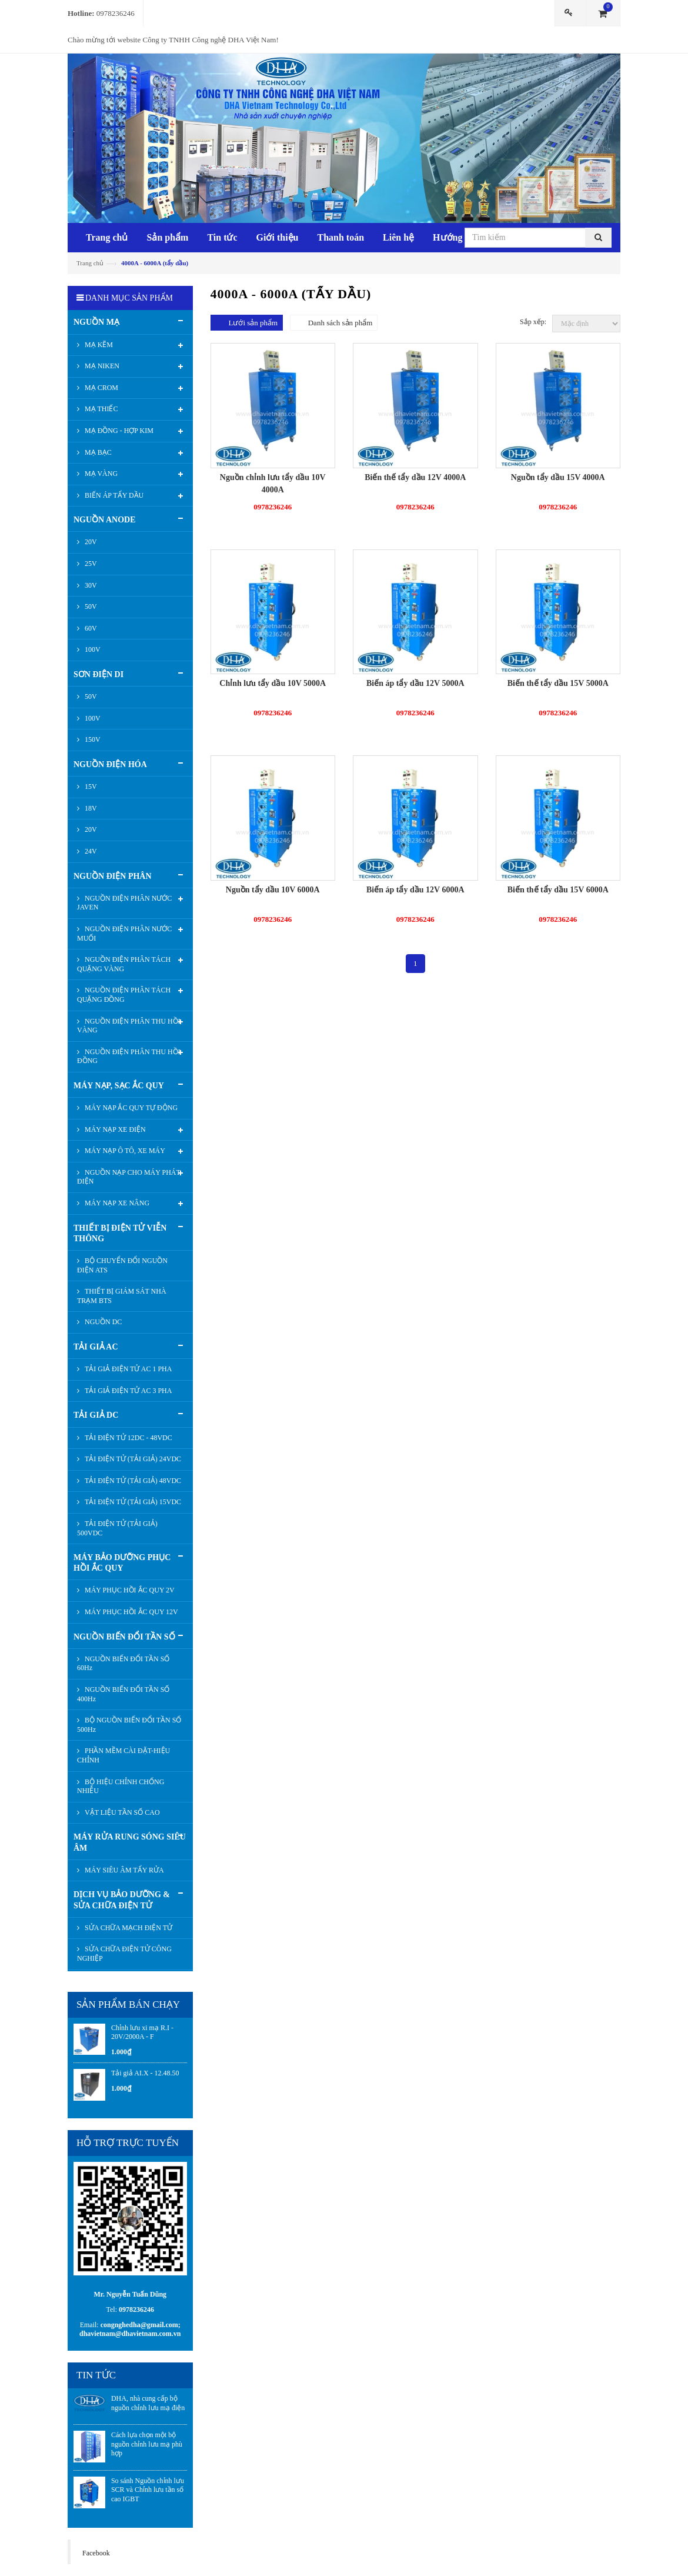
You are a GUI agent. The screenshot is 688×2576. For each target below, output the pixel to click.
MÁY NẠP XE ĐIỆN (114, 1129)
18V (90, 808)
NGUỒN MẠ (96, 322)
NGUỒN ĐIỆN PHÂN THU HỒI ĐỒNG (129, 1056)
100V (92, 649)
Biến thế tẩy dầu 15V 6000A (558, 889)
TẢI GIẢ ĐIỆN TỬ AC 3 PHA (127, 1391)
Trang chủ (89, 262)
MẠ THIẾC (100, 409)
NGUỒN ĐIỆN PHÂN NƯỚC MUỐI (124, 933)
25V (90, 563)
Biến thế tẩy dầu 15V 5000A (558, 683)
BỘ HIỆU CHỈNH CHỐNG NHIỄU (120, 1786)
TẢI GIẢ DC (96, 1415)
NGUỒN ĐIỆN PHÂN (113, 876)
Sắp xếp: (533, 322)
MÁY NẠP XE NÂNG (116, 1203)
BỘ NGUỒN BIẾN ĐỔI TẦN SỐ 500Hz (129, 1725)
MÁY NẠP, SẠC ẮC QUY (119, 1085)
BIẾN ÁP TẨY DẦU (113, 495)
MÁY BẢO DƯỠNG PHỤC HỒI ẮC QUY (122, 1562)
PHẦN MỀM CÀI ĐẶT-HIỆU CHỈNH (123, 1755)
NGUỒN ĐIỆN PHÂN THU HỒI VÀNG (129, 1026)
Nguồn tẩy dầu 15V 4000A (558, 477)
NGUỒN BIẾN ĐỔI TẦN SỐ (124, 1636)
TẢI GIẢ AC (96, 1346)
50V (90, 606)
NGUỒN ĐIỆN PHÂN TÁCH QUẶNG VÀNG (124, 964)
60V (90, 628)
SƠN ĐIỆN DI (98, 674)
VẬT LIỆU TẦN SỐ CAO (121, 1812)
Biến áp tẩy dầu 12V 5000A (415, 683)
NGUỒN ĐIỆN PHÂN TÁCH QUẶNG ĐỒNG (124, 995)
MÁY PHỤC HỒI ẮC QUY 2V (129, 1590)
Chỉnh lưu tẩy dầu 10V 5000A (272, 683)
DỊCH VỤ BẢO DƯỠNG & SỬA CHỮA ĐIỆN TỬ (122, 1899)
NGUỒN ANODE (105, 519)
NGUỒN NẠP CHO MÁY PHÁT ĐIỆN (129, 1177)
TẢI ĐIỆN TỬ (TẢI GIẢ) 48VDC (132, 1481)
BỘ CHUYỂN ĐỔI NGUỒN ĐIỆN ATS (122, 1265)
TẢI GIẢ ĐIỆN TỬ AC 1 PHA (127, 1369)
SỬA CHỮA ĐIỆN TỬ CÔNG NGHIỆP (124, 1953)
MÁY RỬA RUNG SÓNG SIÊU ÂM (130, 1842)
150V (92, 739)
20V (90, 542)
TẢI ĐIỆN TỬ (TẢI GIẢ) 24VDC (132, 1459)
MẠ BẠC (97, 452)
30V (90, 585)
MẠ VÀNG (100, 473)
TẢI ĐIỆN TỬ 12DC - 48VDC (127, 1438)
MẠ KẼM (98, 345)
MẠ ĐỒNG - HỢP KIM (118, 430)
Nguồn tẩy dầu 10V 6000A (273, 889)
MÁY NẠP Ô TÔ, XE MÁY (124, 1151)
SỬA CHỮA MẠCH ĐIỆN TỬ (127, 1928)
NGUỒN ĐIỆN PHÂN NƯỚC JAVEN (124, 903)
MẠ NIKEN (101, 366)
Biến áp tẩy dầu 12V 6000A (415, 889)
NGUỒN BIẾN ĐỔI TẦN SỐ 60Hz (123, 1663)
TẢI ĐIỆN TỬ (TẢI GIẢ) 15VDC (132, 1502)
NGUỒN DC (102, 1322)
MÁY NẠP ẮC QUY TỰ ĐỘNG (130, 1108)
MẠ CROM (100, 388)
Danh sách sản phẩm (340, 322)
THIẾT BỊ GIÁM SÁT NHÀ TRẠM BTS (121, 1296)
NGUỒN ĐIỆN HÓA (110, 764)
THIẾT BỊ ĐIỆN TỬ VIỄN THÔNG (120, 1233)
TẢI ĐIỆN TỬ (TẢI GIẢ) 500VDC (117, 1528)
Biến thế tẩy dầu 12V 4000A (415, 477)
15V (90, 786)
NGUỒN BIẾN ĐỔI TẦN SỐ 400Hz (123, 1694)
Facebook (96, 2553)
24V (90, 851)
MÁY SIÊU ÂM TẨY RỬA (123, 1870)
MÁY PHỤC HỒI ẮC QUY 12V (130, 1612)
